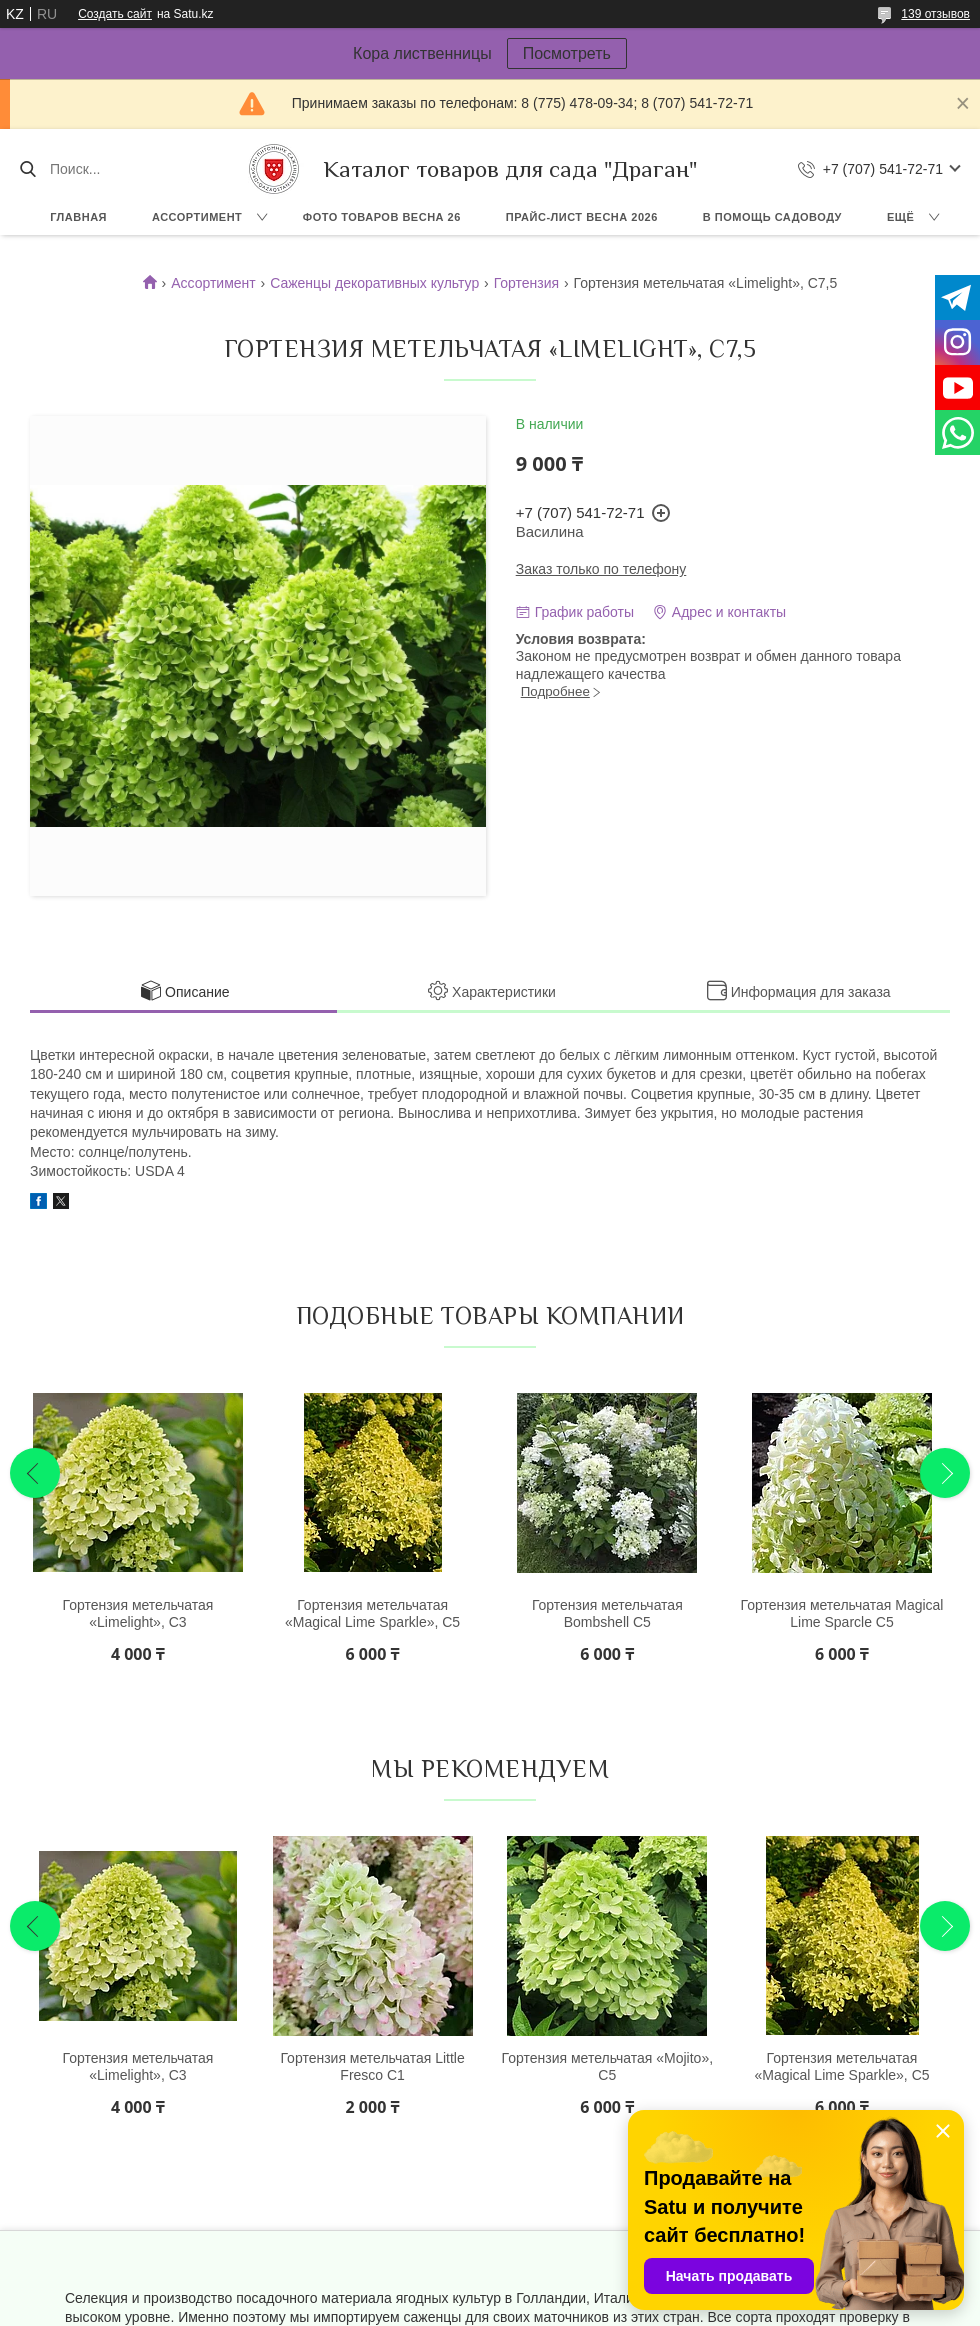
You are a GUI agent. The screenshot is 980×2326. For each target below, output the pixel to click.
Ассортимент (197, 217)
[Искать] (27, 169)
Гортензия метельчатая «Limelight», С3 (138, 1614)
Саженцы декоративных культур (374, 283)
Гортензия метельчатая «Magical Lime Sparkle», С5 (372, 1614)
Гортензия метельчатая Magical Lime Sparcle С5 (842, 1614)
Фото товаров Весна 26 (382, 217)
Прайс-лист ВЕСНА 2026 (582, 217)
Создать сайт (115, 14)
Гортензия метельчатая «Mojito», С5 (608, 2067)
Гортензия (527, 283)
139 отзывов (935, 14)
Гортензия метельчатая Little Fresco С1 (372, 2067)
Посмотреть (567, 53)
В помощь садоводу (772, 217)
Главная (78, 217)
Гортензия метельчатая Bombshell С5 (607, 1614)
